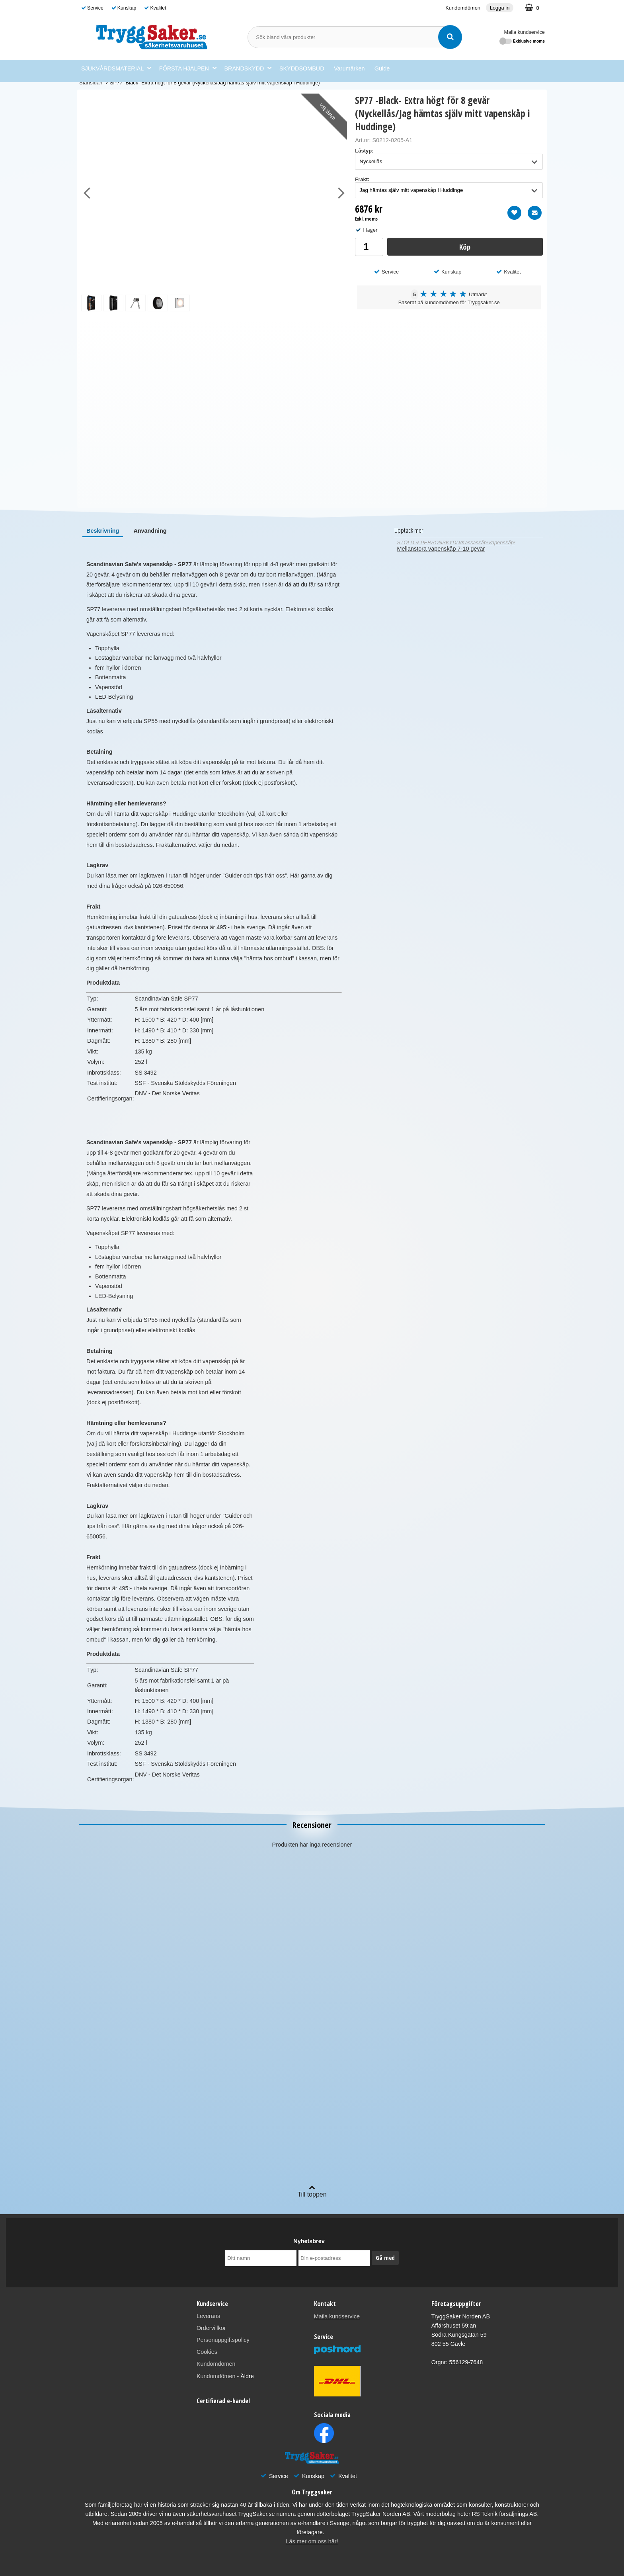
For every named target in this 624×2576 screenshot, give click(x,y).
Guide (382, 68)
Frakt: (362, 179)
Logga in (500, 8)
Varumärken (349, 68)
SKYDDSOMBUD (301, 68)
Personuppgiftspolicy (223, 2340)
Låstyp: (364, 151)
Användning (149, 531)
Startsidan (90, 83)
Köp (464, 247)
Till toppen (311, 2191)
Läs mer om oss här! (312, 2541)
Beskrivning (102, 531)
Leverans (208, 2316)
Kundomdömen (462, 8)
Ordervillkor (211, 2328)
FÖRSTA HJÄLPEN (187, 68)
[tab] (102, 531)
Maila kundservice (524, 32)
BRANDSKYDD (247, 68)
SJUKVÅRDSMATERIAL (116, 68)
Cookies (207, 2352)
